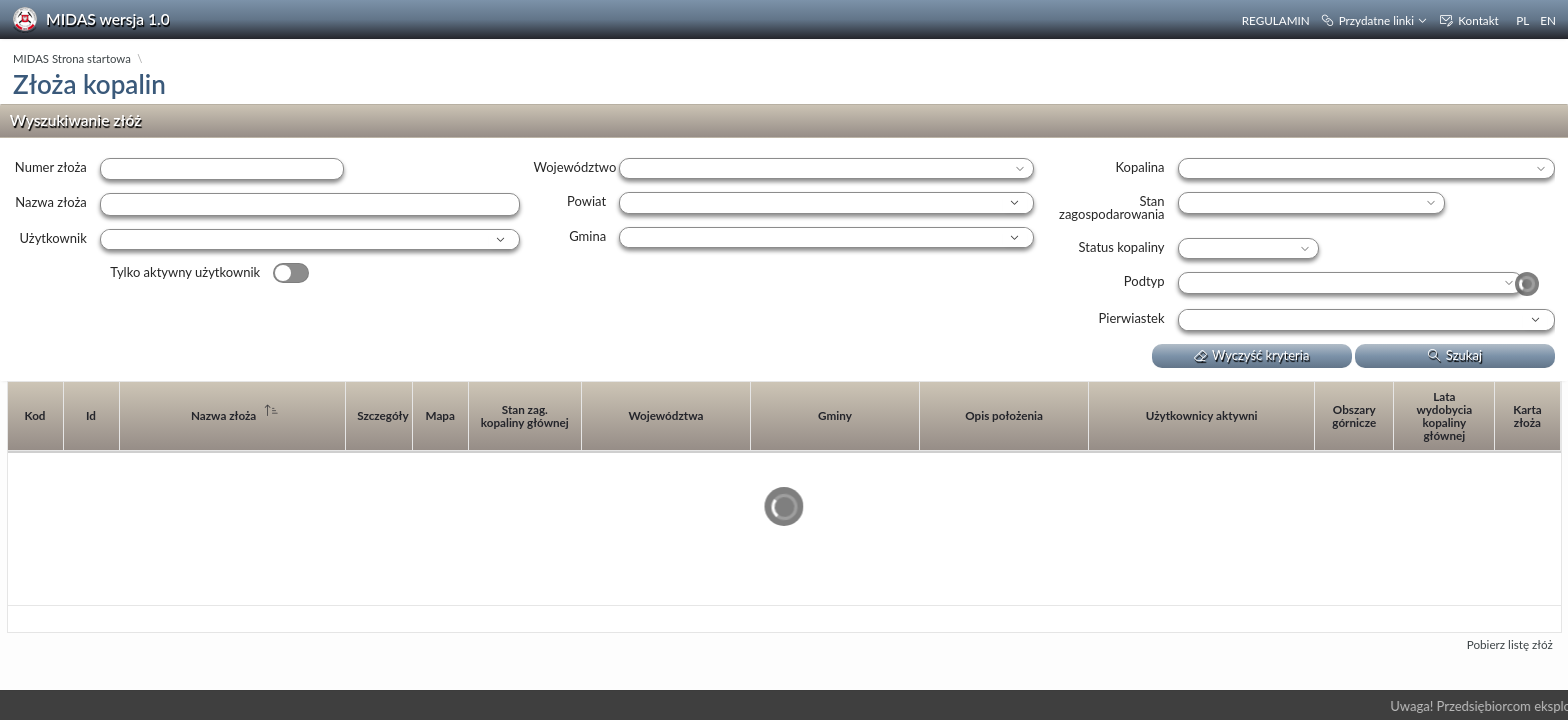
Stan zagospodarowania (1112, 207)
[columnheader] (36, 417)
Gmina (587, 236)
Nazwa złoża (50, 202)
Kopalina (1139, 167)
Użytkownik (52, 238)
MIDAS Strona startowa (72, 58)
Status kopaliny (1122, 247)
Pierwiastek (1132, 318)
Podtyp (1144, 281)
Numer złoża (51, 167)
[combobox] (298, 240)
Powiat (586, 201)
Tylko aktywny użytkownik (185, 272)
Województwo (574, 167)
